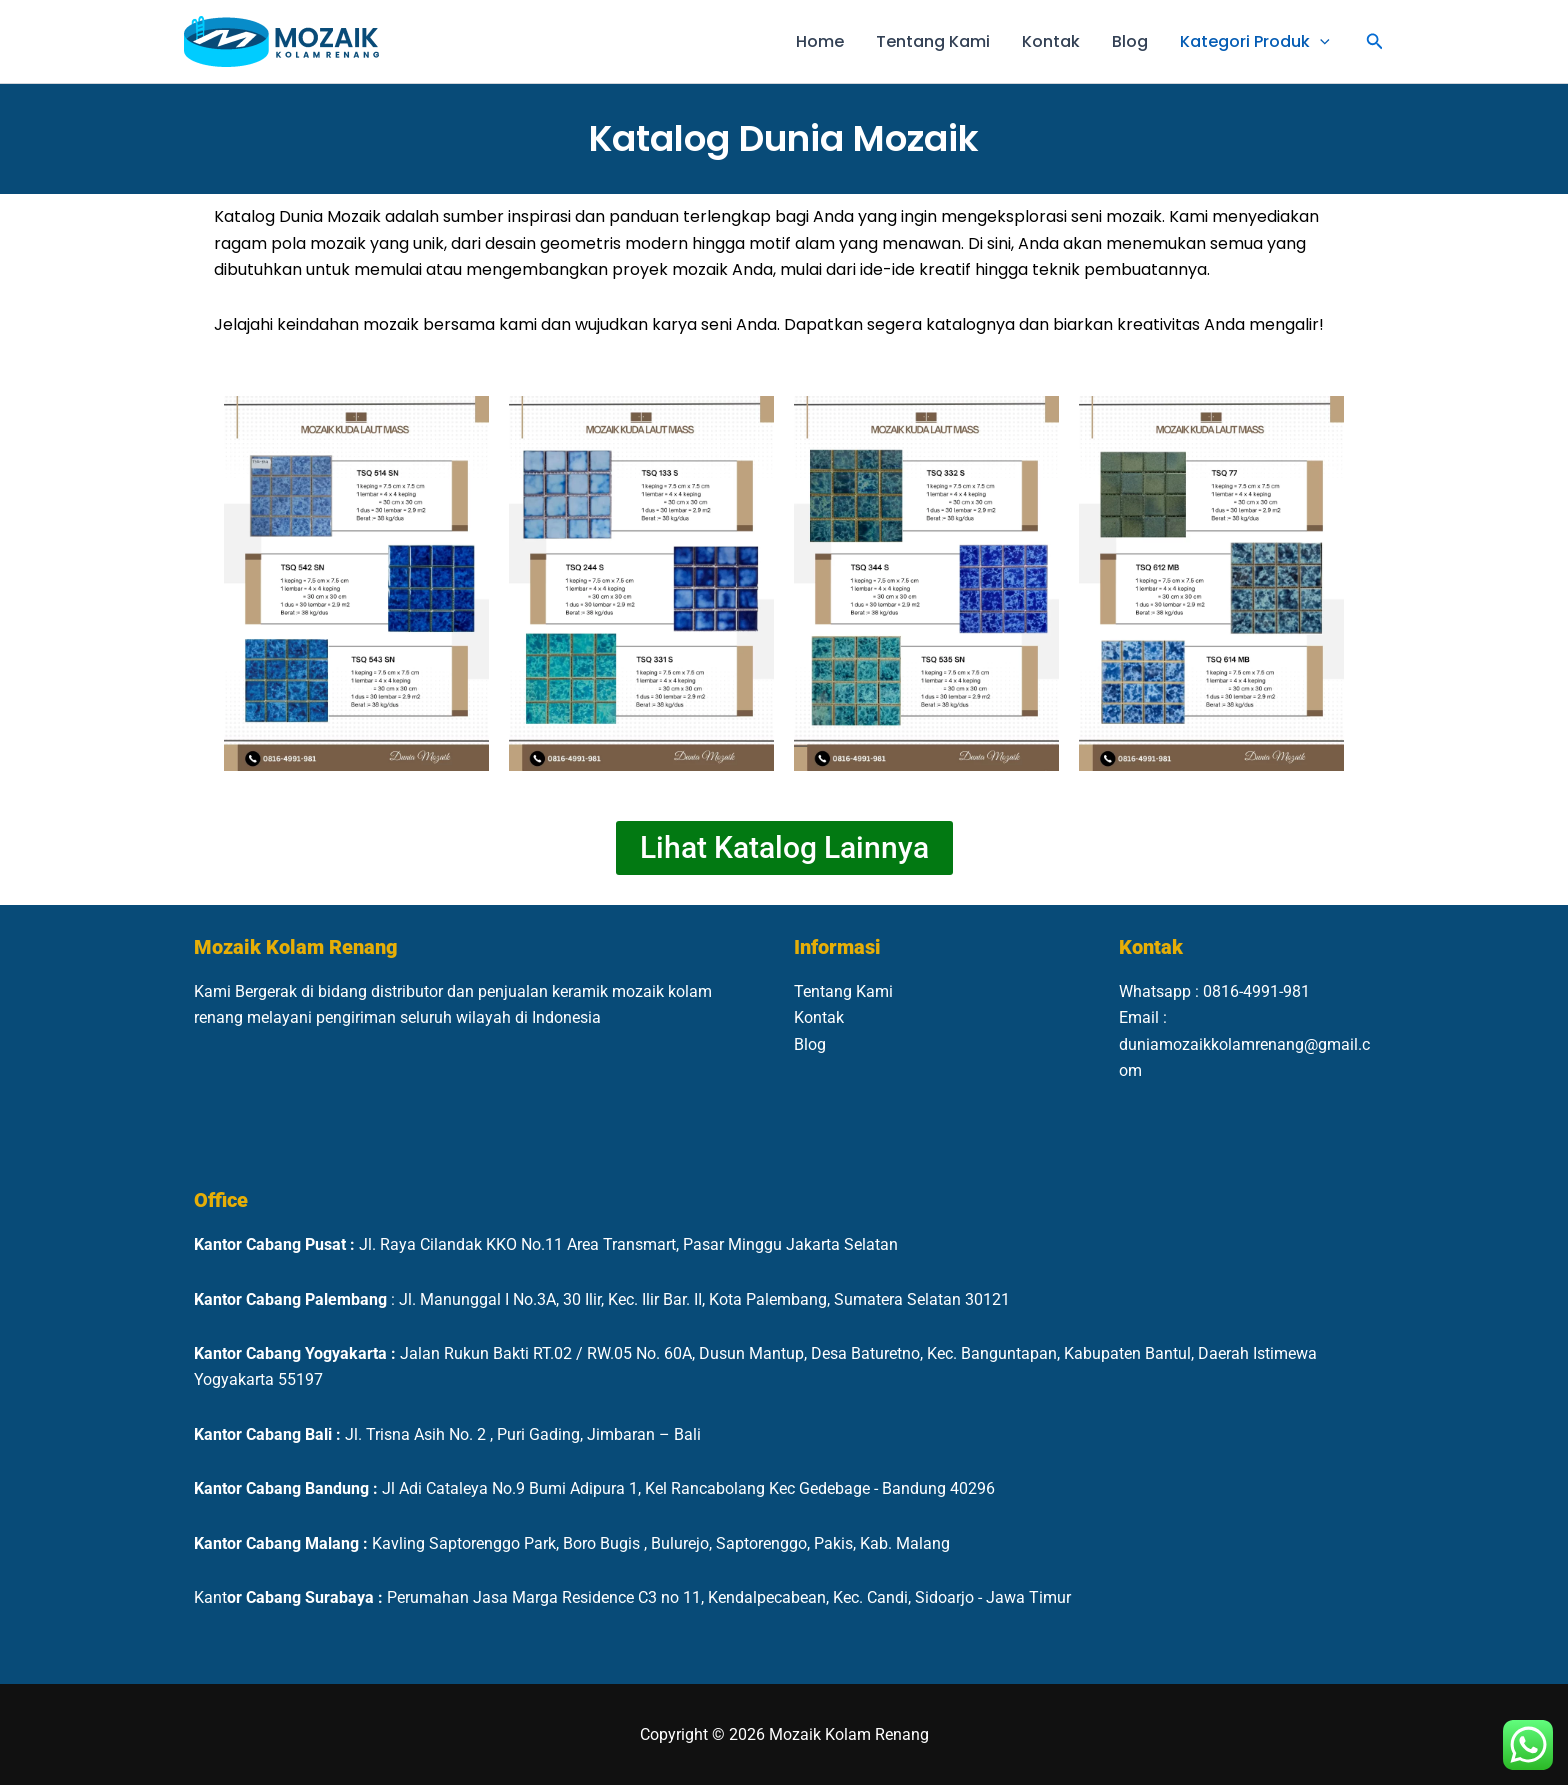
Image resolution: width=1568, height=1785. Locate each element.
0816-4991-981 (1256, 991)
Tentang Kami (933, 41)
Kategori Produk (1255, 42)
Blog (1130, 41)
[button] (1320, 42)
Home (820, 41)
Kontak (1051, 41)
